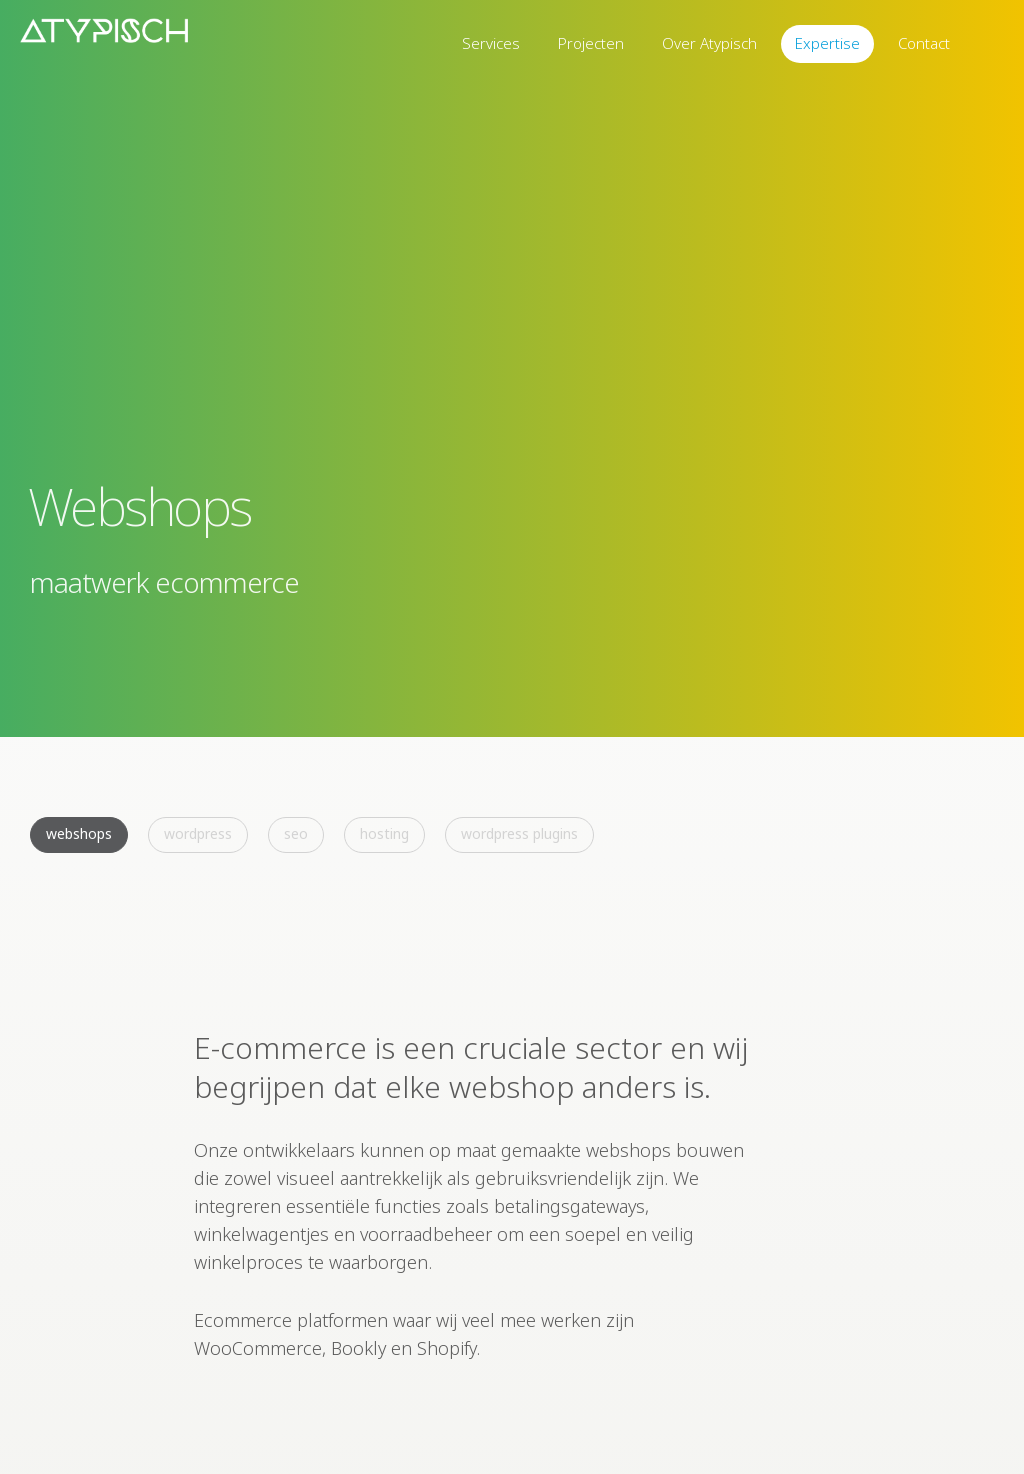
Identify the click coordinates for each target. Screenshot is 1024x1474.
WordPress (198, 833)
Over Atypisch (709, 43)
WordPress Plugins (519, 833)
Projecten (591, 43)
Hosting (384, 833)
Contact (924, 43)
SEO (296, 833)
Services (491, 43)
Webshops (79, 833)
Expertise (827, 43)
